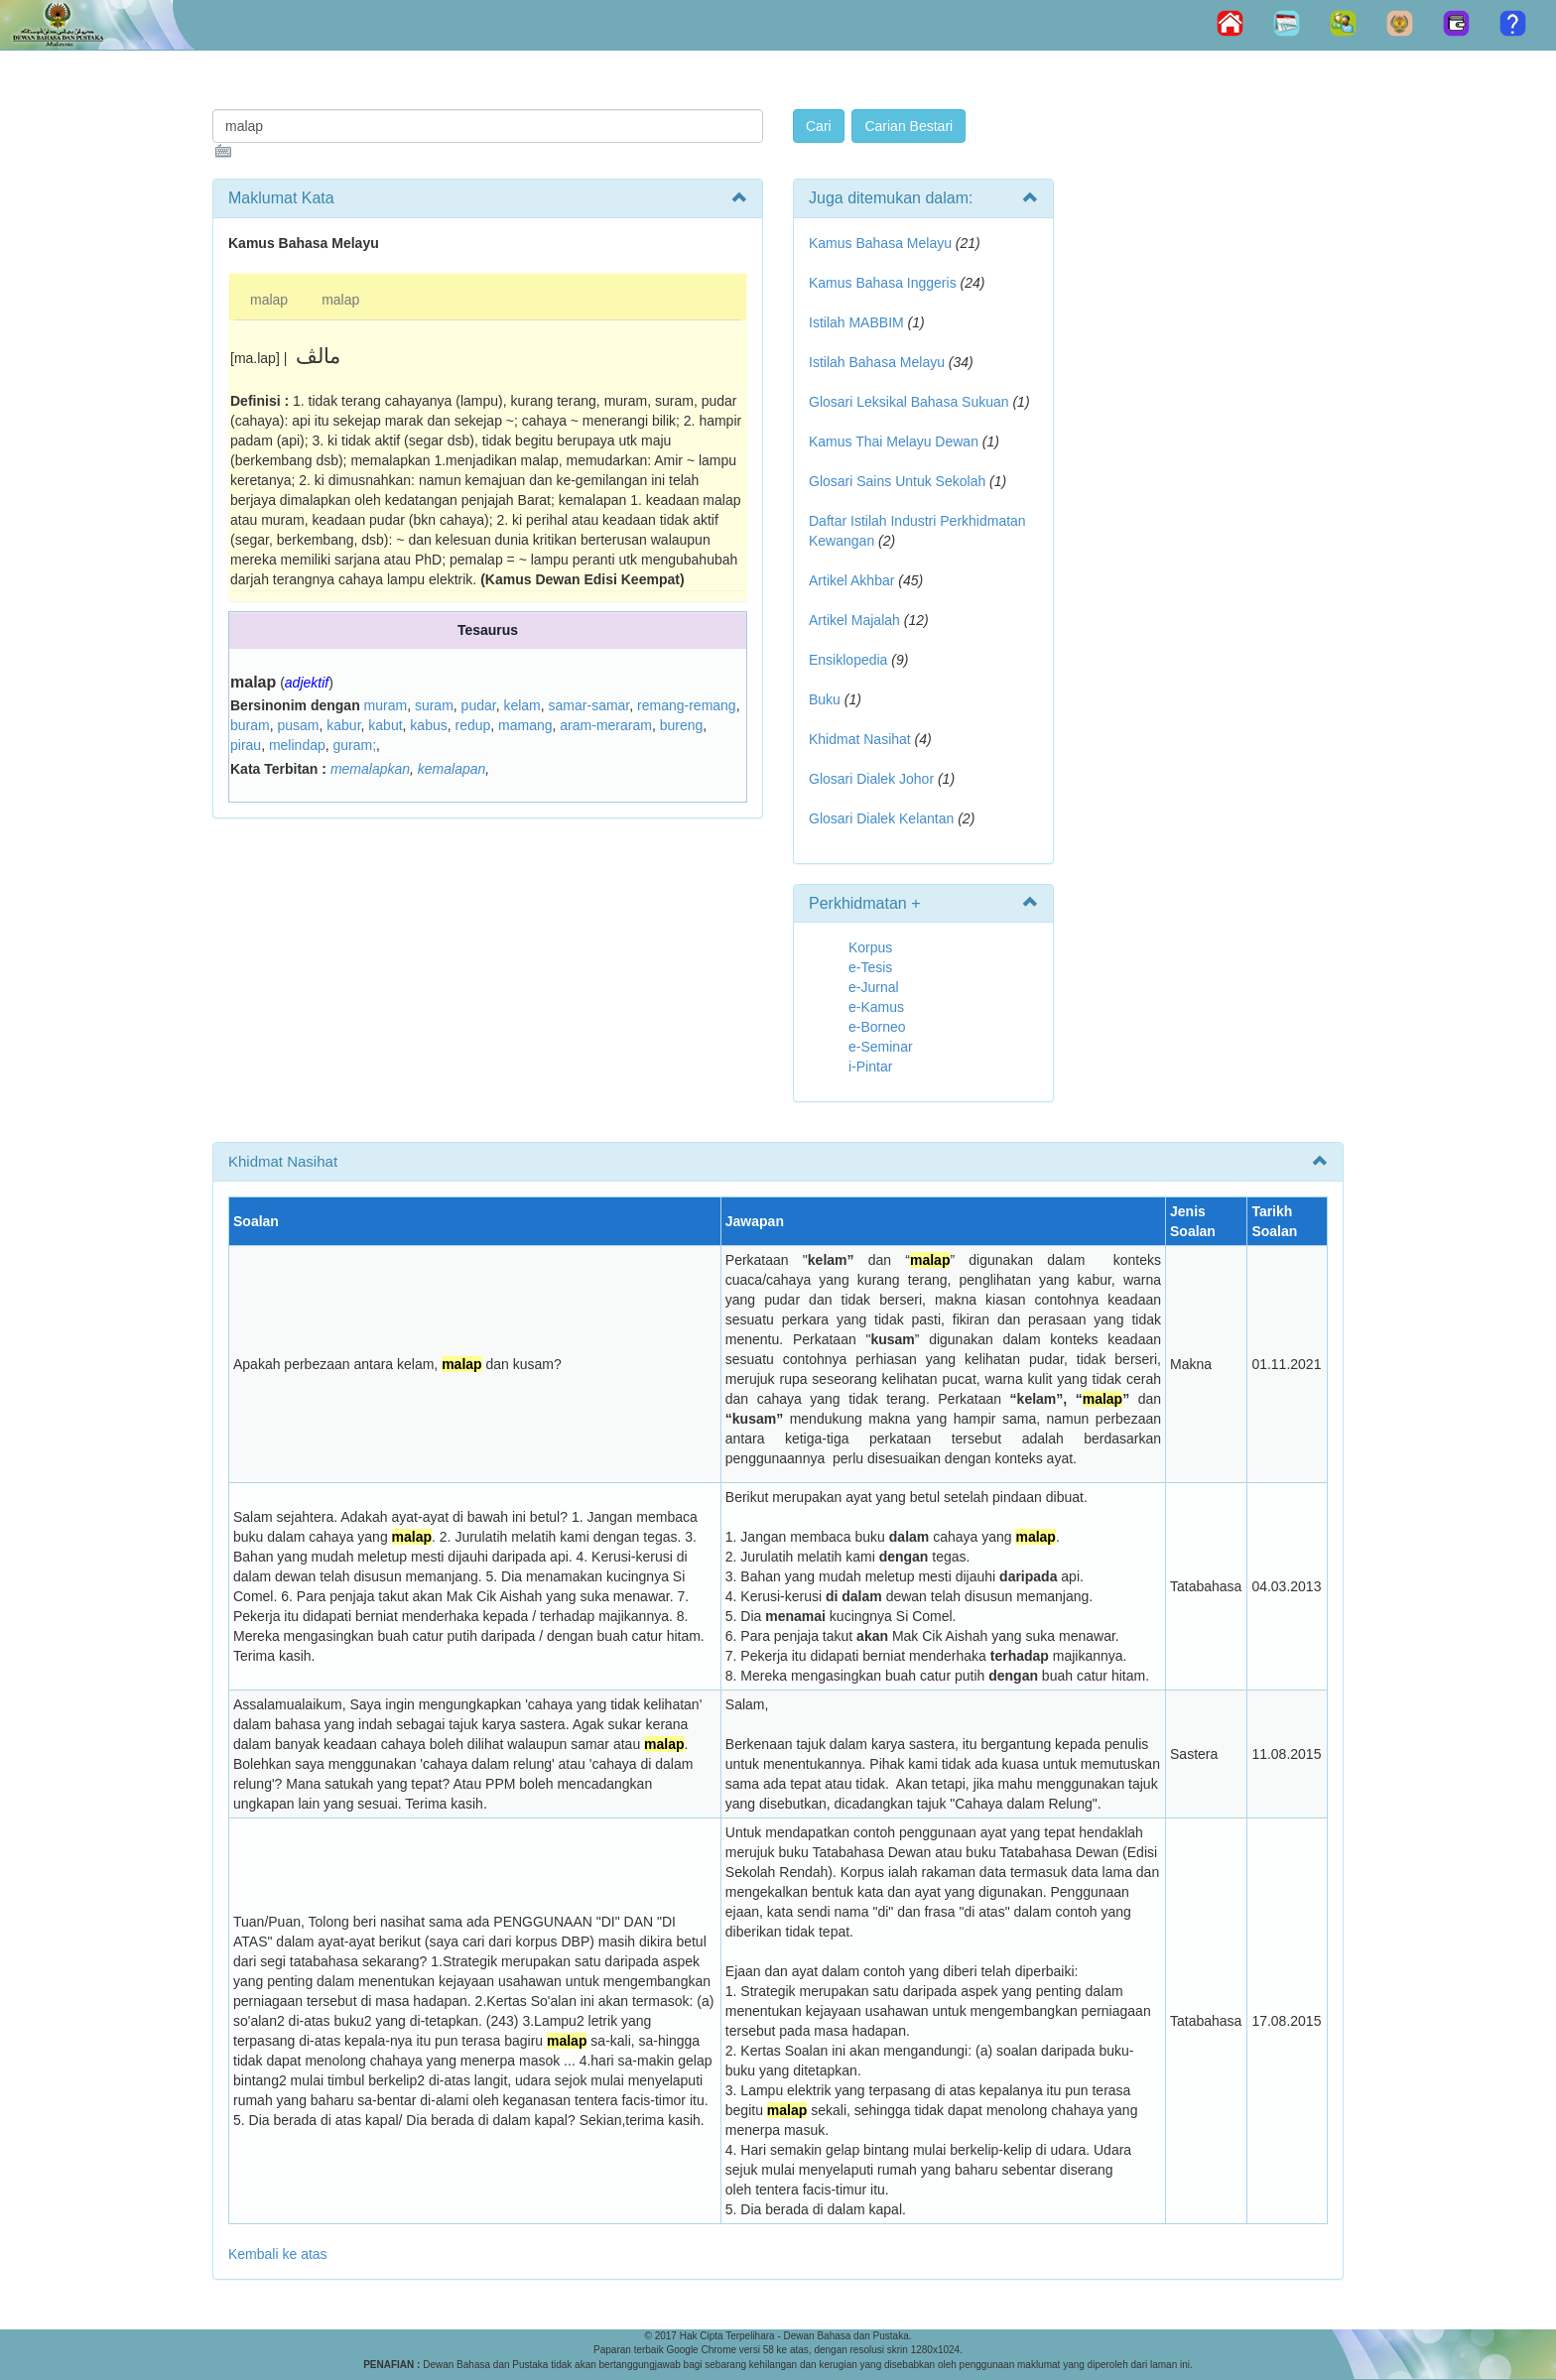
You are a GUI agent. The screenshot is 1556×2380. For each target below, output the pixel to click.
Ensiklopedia (848, 660)
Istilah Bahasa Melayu (877, 362)
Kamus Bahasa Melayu (882, 243)
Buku (825, 699)
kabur (343, 725)
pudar (478, 705)
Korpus (870, 947)
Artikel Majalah (854, 620)
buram (250, 725)
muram (386, 705)
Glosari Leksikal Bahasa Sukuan (909, 402)
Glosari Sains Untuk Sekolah (897, 481)
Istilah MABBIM (856, 322)
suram (434, 705)
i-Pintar (870, 1066)
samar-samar (589, 705)
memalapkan (370, 769)
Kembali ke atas (277, 2254)
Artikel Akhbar (851, 580)
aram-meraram (606, 725)
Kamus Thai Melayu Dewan (893, 441)
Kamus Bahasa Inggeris (883, 283)
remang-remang (686, 705)
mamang (525, 725)
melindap (297, 745)
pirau (245, 745)
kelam (521, 705)
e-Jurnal (873, 987)
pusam (298, 725)
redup (472, 725)
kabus (428, 725)
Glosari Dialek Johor (871, 779)
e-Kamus (876, 1007)
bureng (682, 725)
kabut (385, 725)
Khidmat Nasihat (860, 739)
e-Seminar (880, 1047)
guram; (355, 745)
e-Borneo (877, 1027)
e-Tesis (870, 967)
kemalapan (452, 769)
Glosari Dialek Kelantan (881, 818)
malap (269, 300)
